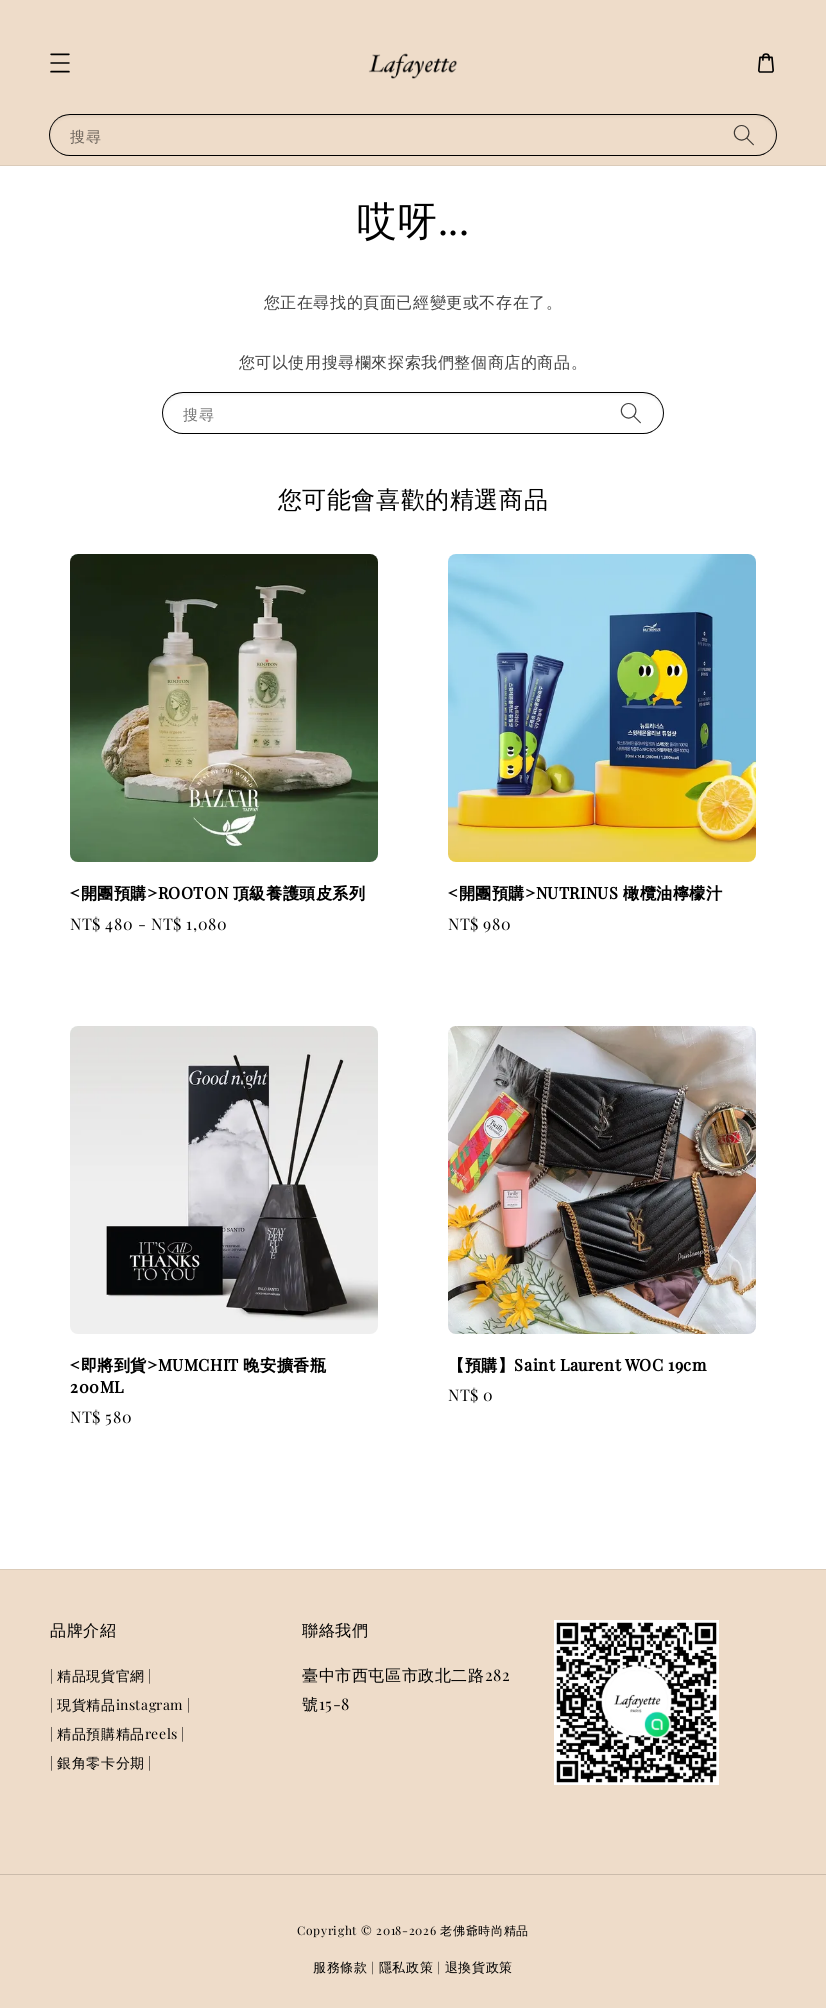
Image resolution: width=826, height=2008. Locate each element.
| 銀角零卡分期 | (101, 1762)
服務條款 (340, 1966)
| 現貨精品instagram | (120, 1704)
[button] (60, 63)
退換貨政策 (479, 1966)
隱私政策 (406, 1966)
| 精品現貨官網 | (101, 1676)
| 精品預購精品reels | (117, 1733)
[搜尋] (744, 134)
